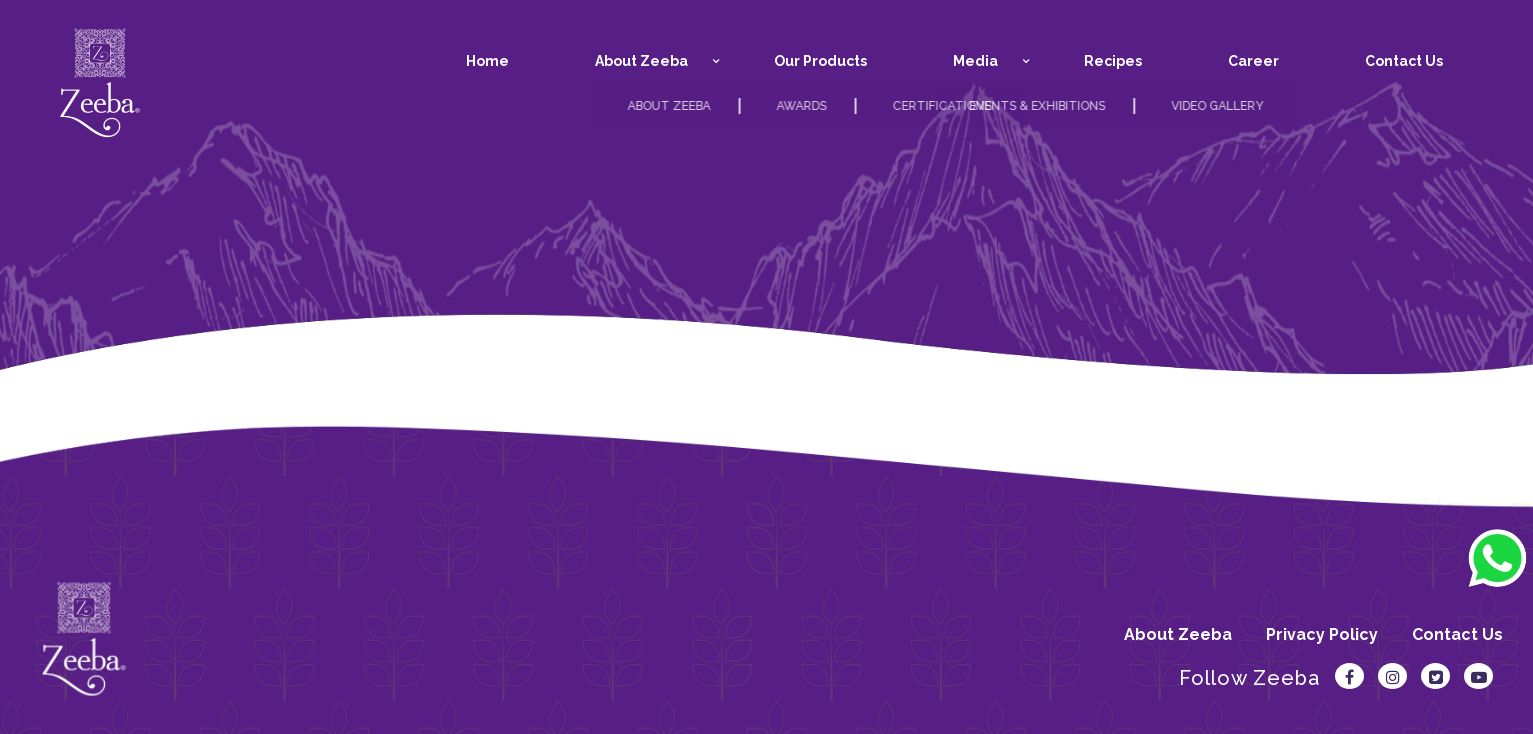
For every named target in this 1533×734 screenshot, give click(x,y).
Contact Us (1457, 634)
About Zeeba (1178, 634)
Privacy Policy (1322, 634)
